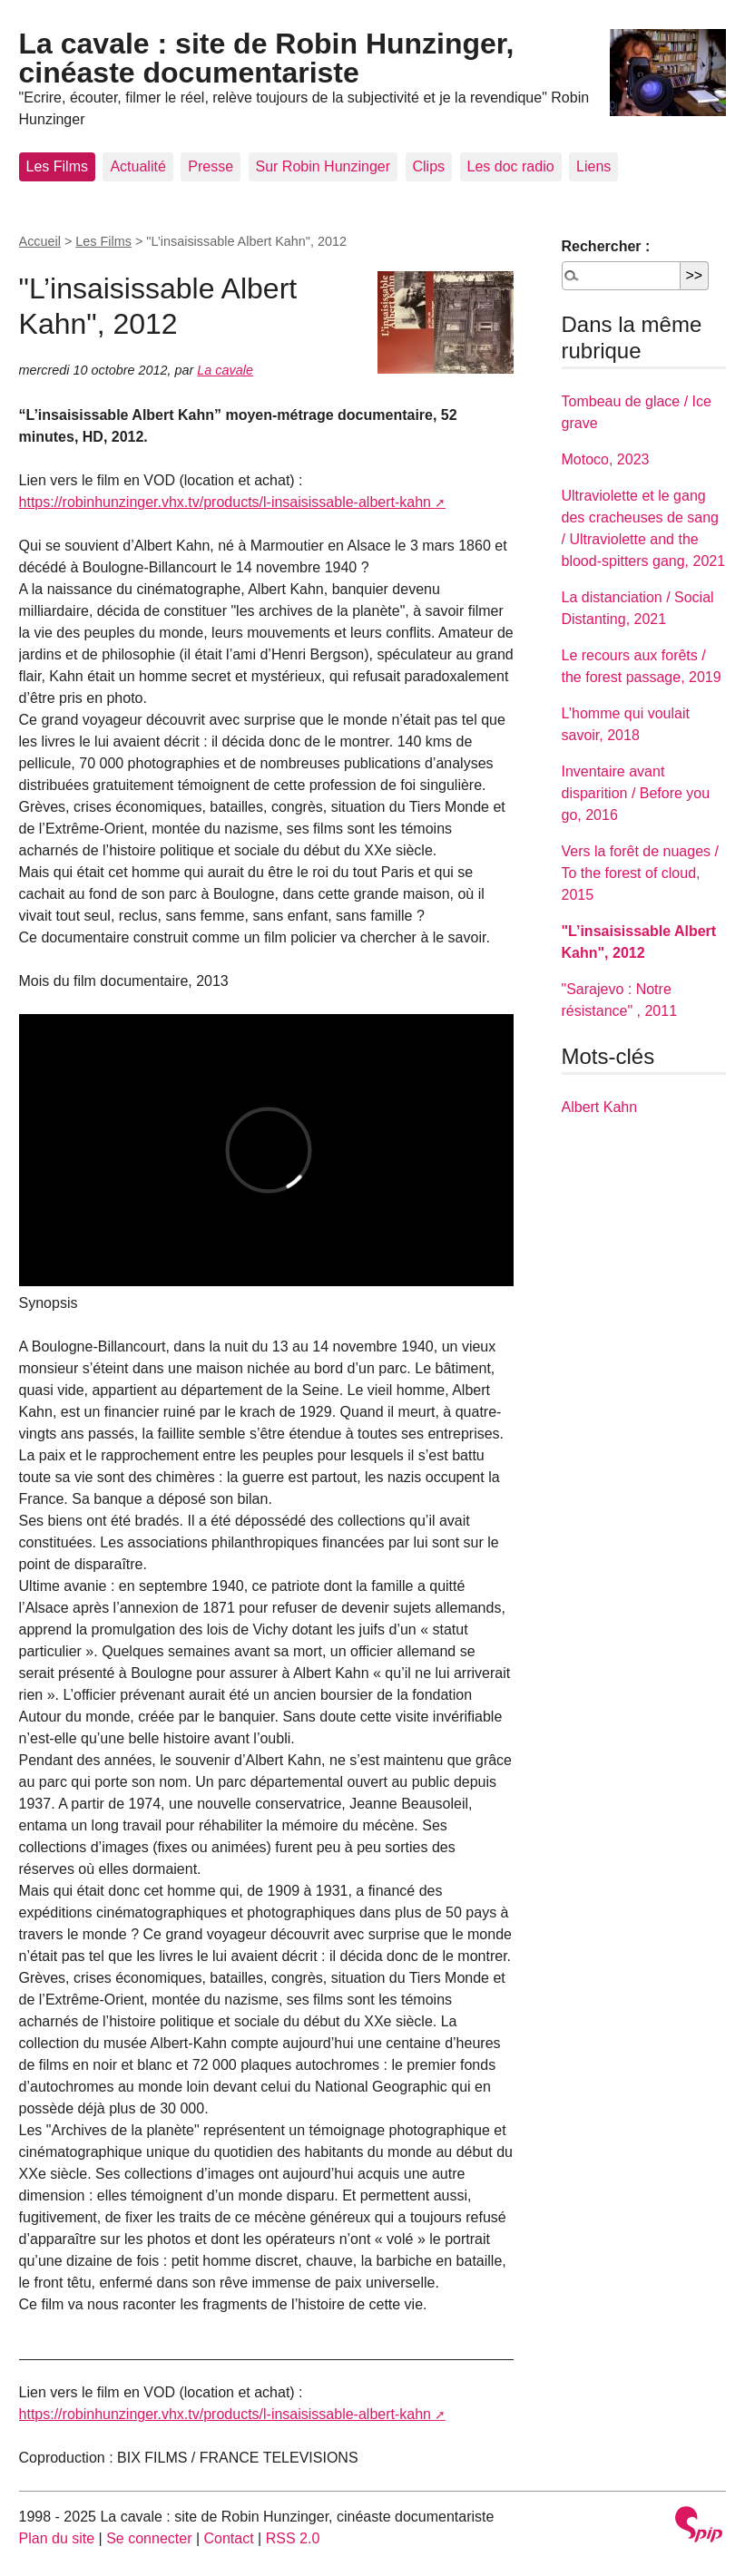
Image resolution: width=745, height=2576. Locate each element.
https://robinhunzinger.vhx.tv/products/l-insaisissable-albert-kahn (225, 502)
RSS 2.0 (293, 2538)
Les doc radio (510, 166)
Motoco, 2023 (606, 459)
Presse (210, 166)
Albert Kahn (600, 1107)
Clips (429, 166)
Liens (593, 166)
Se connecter (148, 2538)
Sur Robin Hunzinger (323, 166)
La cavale (225, 370)
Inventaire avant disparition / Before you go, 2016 (636, 793)
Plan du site (57, 2538)
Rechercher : (606, 246)
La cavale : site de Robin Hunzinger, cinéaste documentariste (267, 58)
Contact (229, 2538)
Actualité (137, 166)
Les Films (57, 166)
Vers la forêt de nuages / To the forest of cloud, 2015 (640, 873)
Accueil (40, 241)
